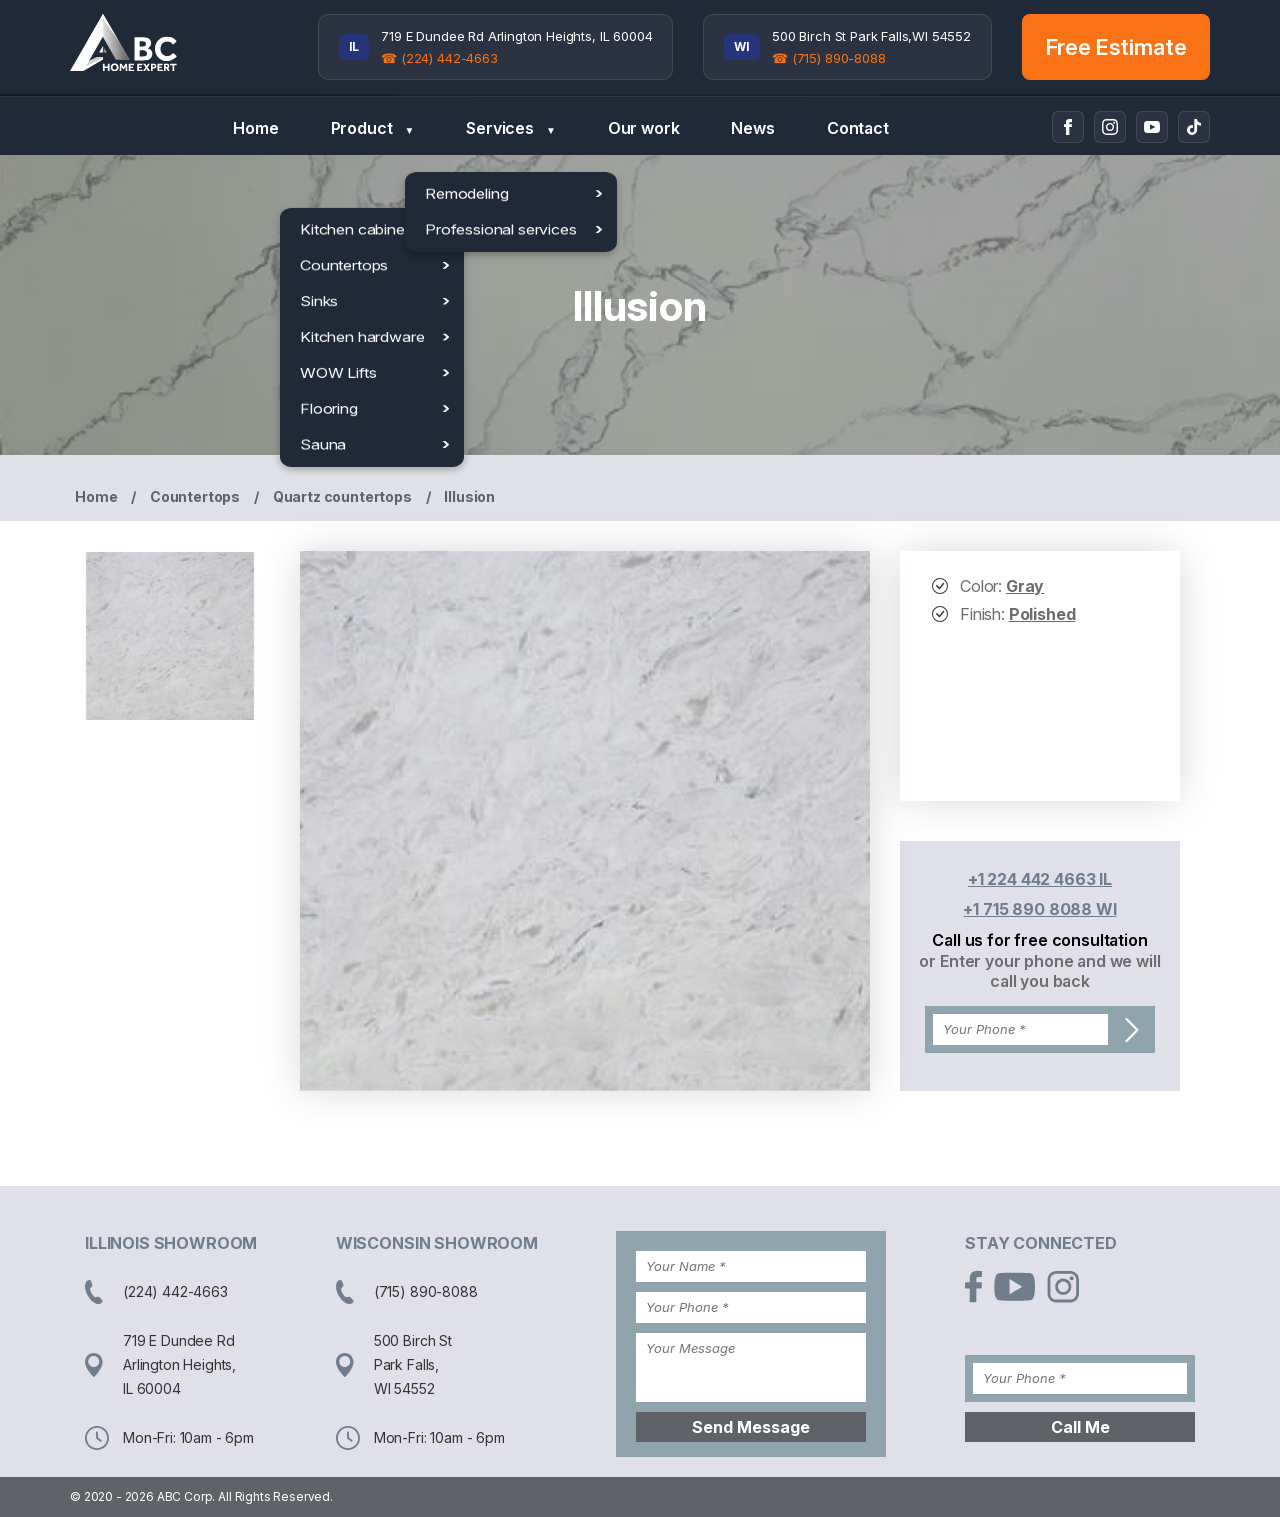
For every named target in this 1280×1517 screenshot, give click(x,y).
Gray (1025, 586)
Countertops (195, 496)
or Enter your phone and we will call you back (1039, 971)
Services (510, 128)
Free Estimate (1116, 47)
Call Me (1080, 1427)
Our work (644, 128)
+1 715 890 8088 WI (1039, 909)
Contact (858, 128)
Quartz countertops (342, 496)
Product (373, 128)
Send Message (751, 1427)
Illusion (469, 496)
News (752, 128)
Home (255, 128)
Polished (1042, 614)
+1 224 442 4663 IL (1040, 879)
